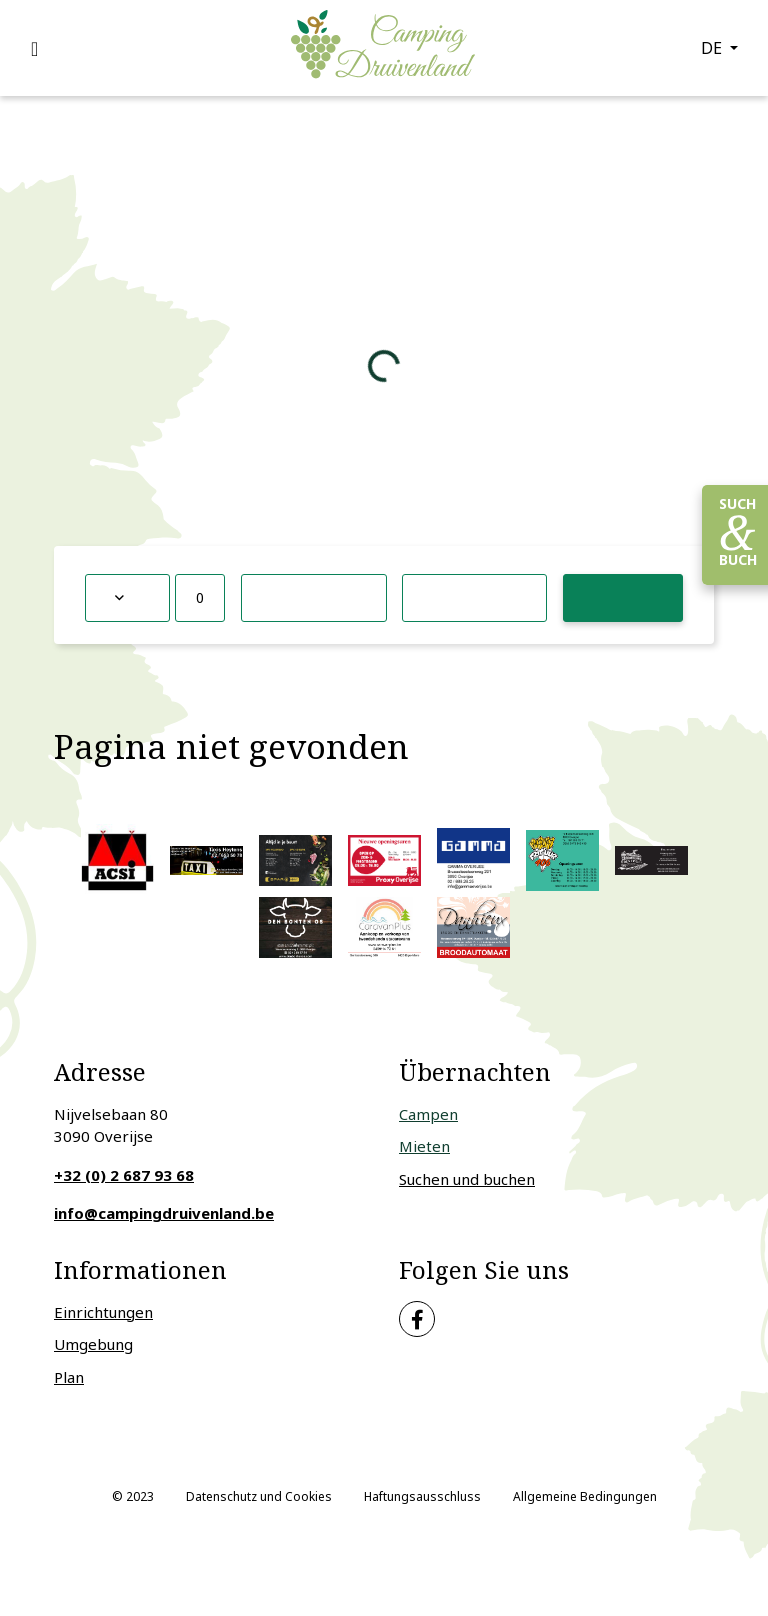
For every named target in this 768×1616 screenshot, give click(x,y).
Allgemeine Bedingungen (585, 1496)
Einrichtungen (103, 1312)
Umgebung (93, 1344)
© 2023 (133, 1496)
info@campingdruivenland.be (164, 1213)
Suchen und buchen (467, 1179)
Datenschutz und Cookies (259, 1496)
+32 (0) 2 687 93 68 (124, 1175)
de (713, 48)
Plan (69, 1377)
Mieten (424, 1146)
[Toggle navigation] (46, 48)
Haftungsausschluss (422, 1496)
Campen (428, 1114)
